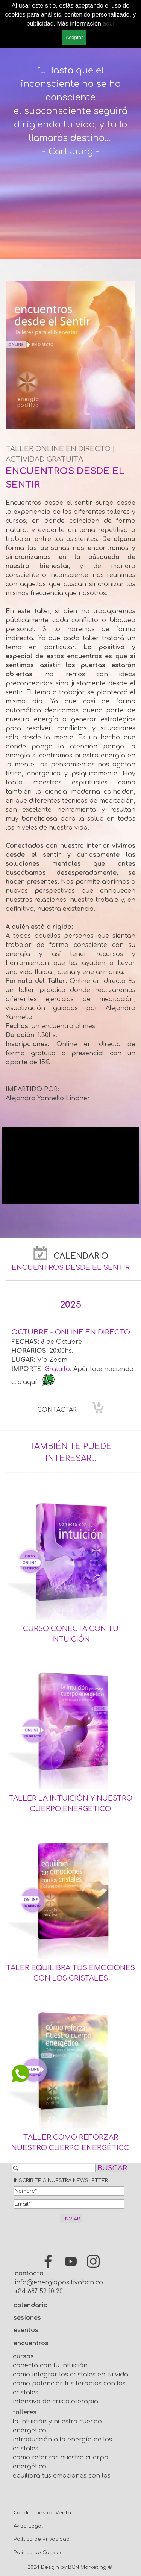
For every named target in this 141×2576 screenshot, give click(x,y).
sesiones (27, 2317)
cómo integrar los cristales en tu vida (70, 2374)
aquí (108, 23)
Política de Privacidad (42, 2539)
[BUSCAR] (54, 2168)
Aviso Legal (28, 2526)
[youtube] (70, 2261)
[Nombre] (69, 2191)
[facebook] (48, 2261)
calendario (31, 2305)
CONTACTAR (58, 1410)
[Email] (69, 2204)
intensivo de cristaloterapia (55, 2401)
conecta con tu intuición (50, 2365)
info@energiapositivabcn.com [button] (62, 2282)
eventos (26, 2330)
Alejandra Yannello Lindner (48, 1098)
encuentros (31, 2343)
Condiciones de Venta (42, 2512)
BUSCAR (112, 2168)
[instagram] (93, 2261)
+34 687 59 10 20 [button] (39, 2291)
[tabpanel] (70, 138)
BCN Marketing (87, 2567)
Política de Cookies (38, 2552)
